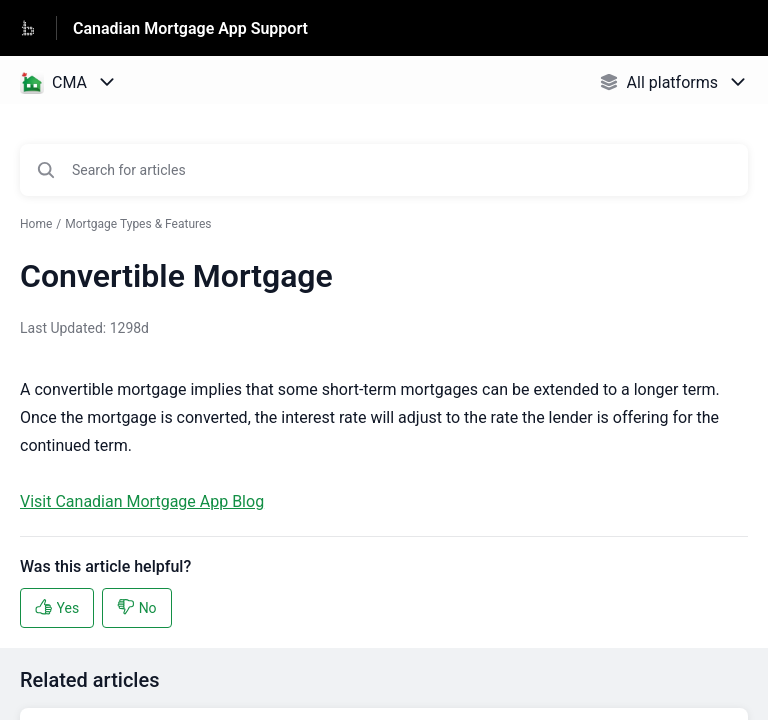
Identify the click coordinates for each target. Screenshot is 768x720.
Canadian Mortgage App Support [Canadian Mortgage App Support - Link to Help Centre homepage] (190, 28)
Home (36, 224)
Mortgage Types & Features (138, 224)
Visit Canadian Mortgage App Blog (142, 501)
